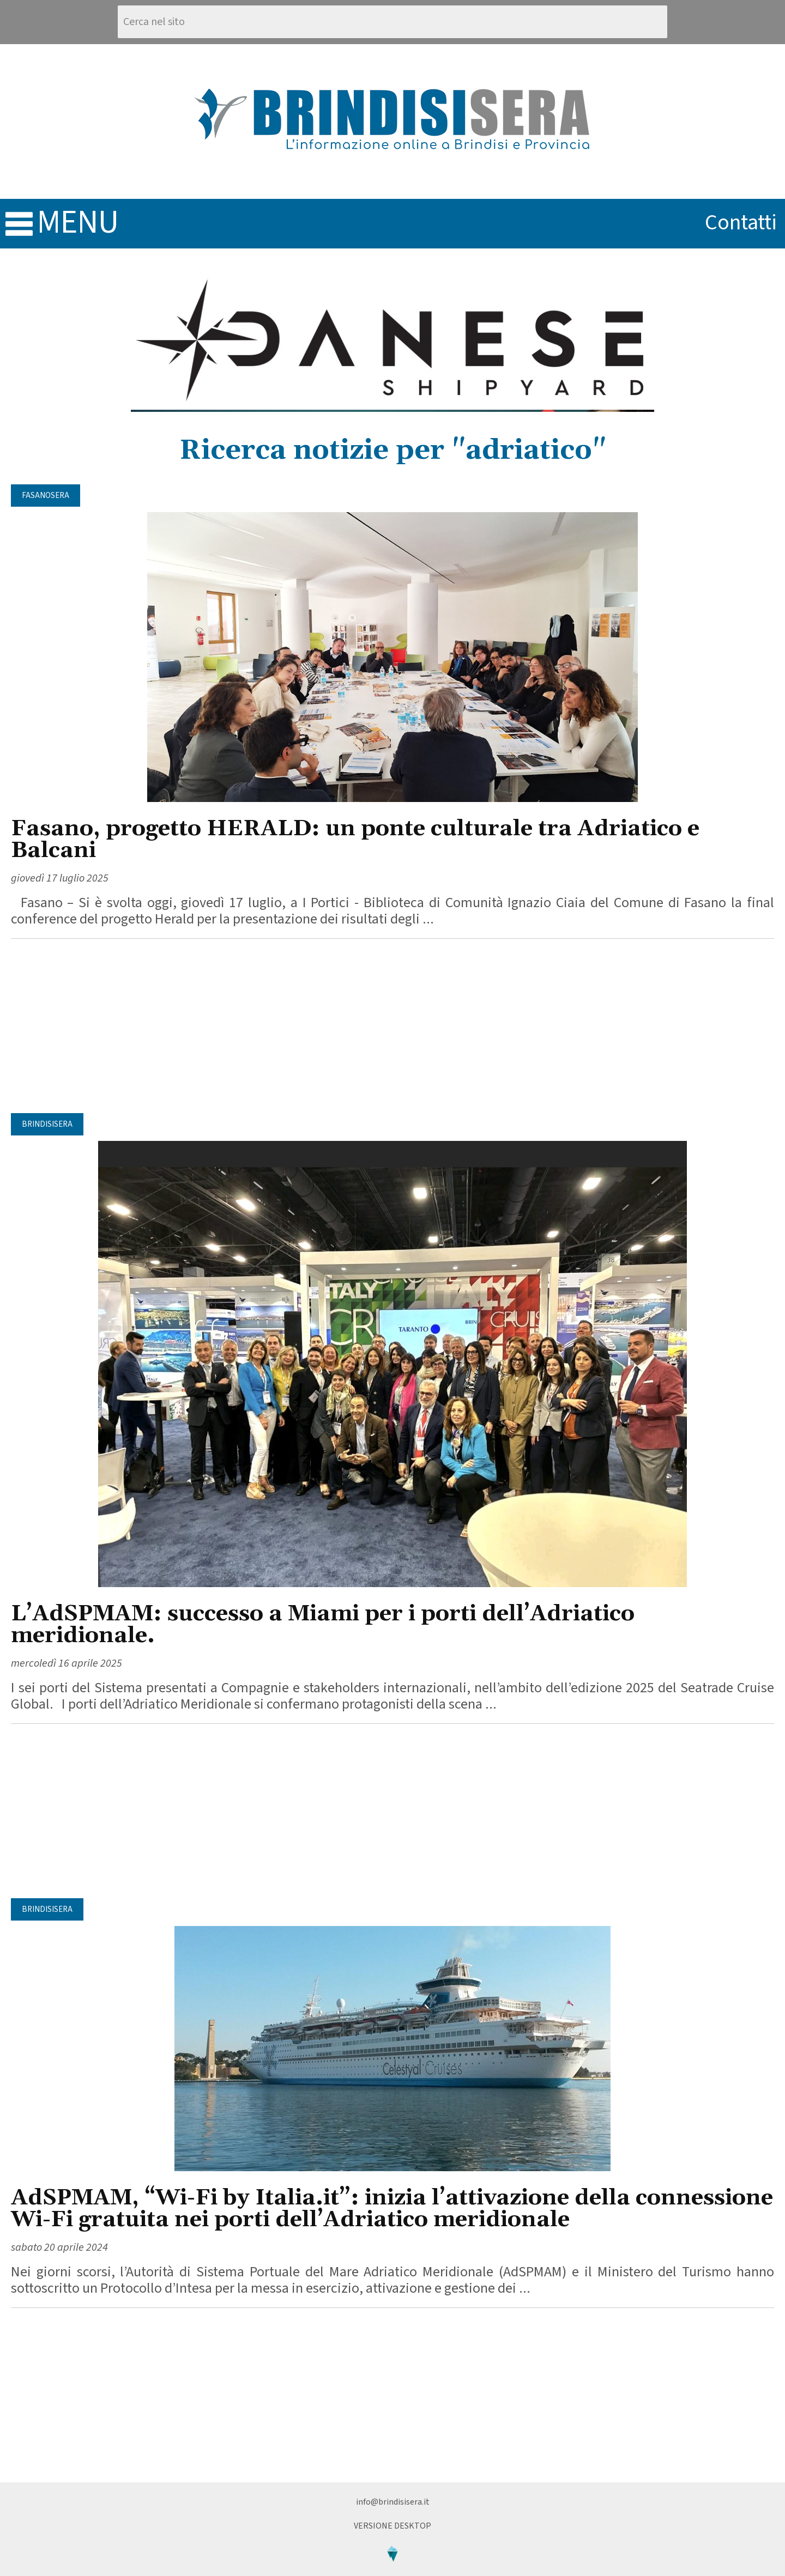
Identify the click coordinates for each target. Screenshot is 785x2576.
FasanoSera (45, 495)
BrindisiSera (47, 1124)
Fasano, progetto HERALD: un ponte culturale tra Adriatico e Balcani (355, 840)
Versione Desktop (392, 2526)
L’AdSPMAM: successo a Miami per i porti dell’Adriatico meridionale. (323, 1625)
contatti (741, 222)
